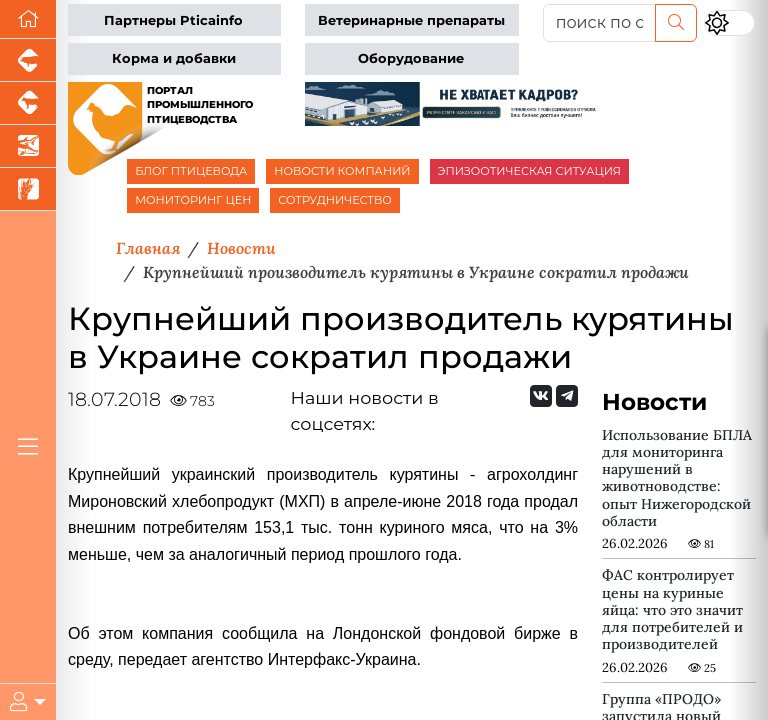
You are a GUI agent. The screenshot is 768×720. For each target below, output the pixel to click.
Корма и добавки (174, 58)
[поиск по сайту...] (599, 23)
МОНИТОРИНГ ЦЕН (193, 200)
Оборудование (411, 58)
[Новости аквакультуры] (28, 146)
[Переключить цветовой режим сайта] (729, 22)
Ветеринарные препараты (411, 20)
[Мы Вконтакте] (541, 396)
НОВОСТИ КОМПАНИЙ (342, 171)
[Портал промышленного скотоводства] (28, 103)
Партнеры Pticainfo (173, 20)
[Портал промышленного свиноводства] (28, 60)
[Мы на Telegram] (567, 396)
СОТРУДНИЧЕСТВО (335, 200)
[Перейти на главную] (28, 19)
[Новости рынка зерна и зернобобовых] (28, 189)
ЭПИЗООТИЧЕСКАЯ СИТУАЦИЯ (529, 171)
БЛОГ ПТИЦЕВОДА (191, 171)
